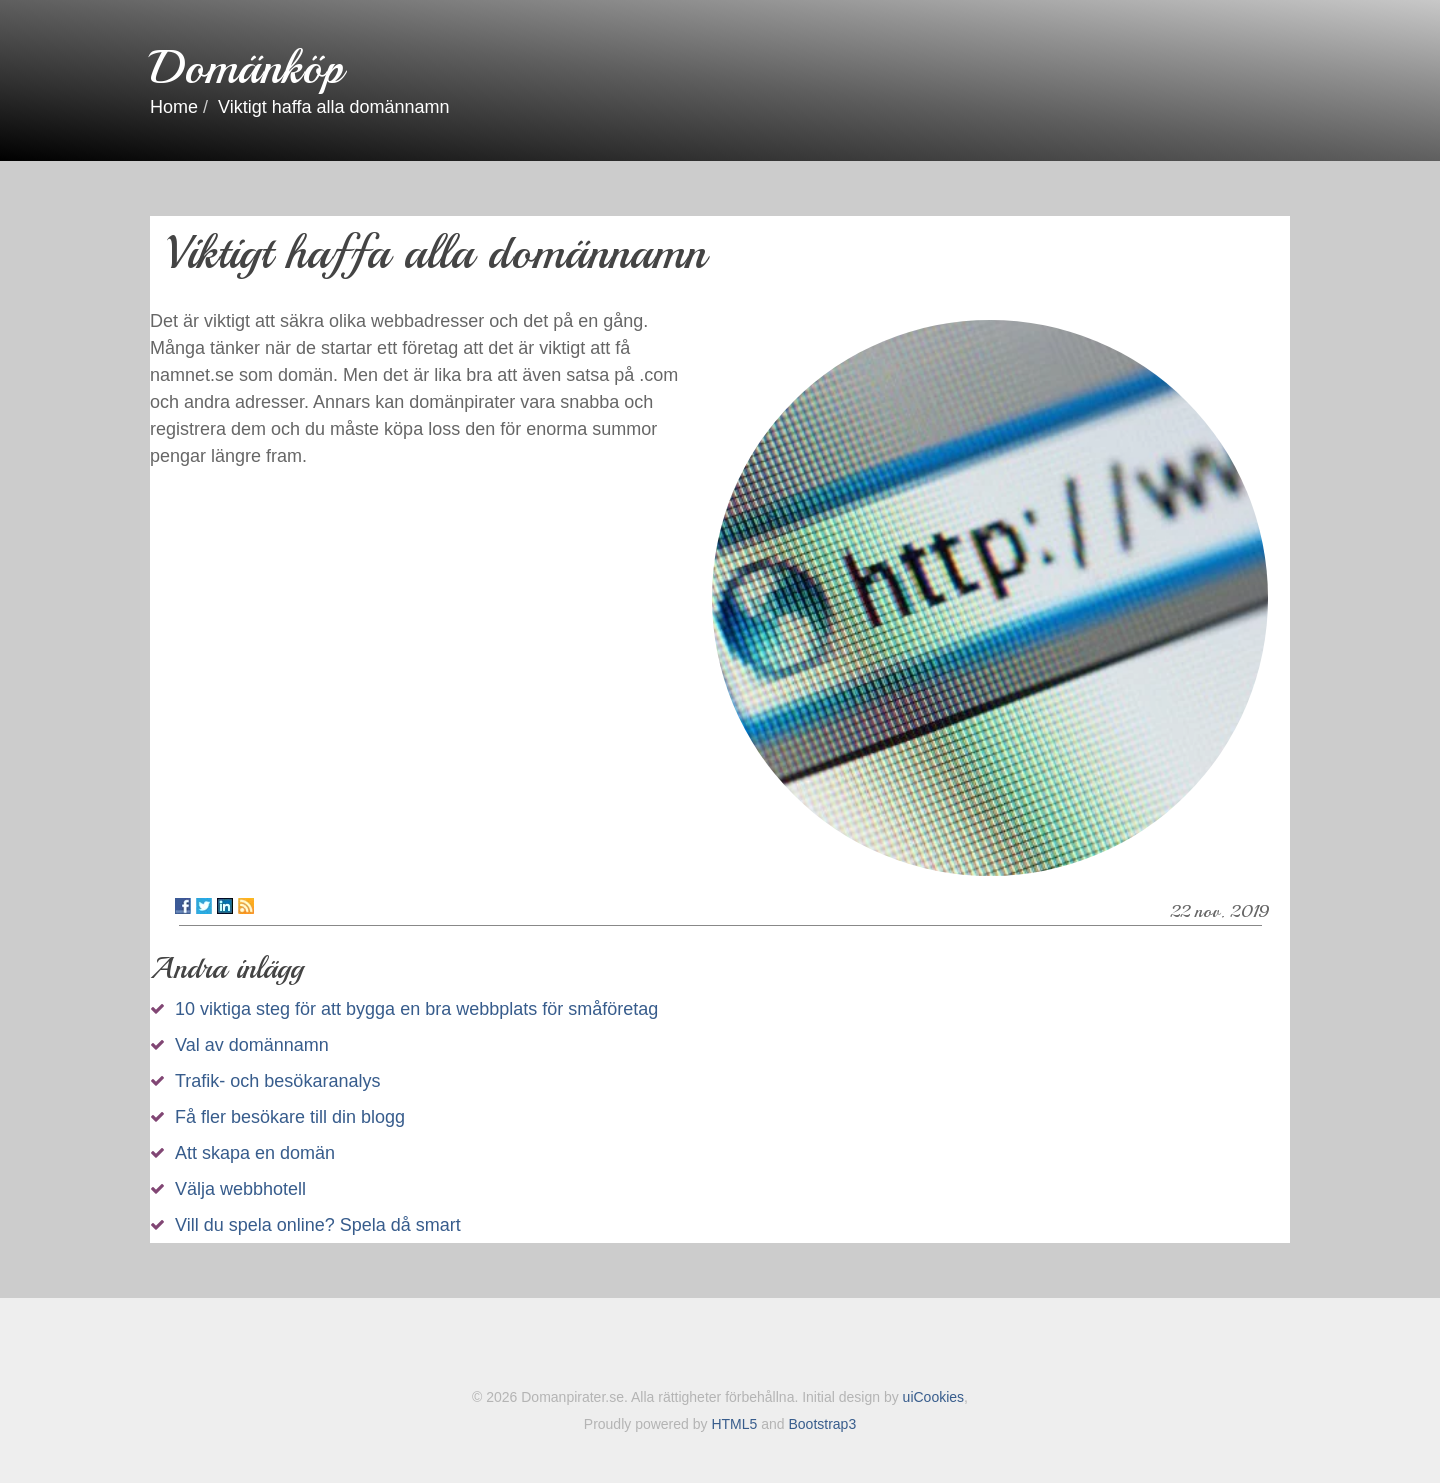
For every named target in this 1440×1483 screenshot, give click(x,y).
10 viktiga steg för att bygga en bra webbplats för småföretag (416, 1009)
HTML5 (734, 1424)
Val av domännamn (252, 1045)
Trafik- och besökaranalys (277, 1081)
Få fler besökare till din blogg (290, 1117)
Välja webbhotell (240, 1189)
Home (174, 107)
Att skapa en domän (255, 1153)
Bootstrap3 (822, 1424)
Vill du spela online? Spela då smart (318, 1225)
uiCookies (933, 1397)
